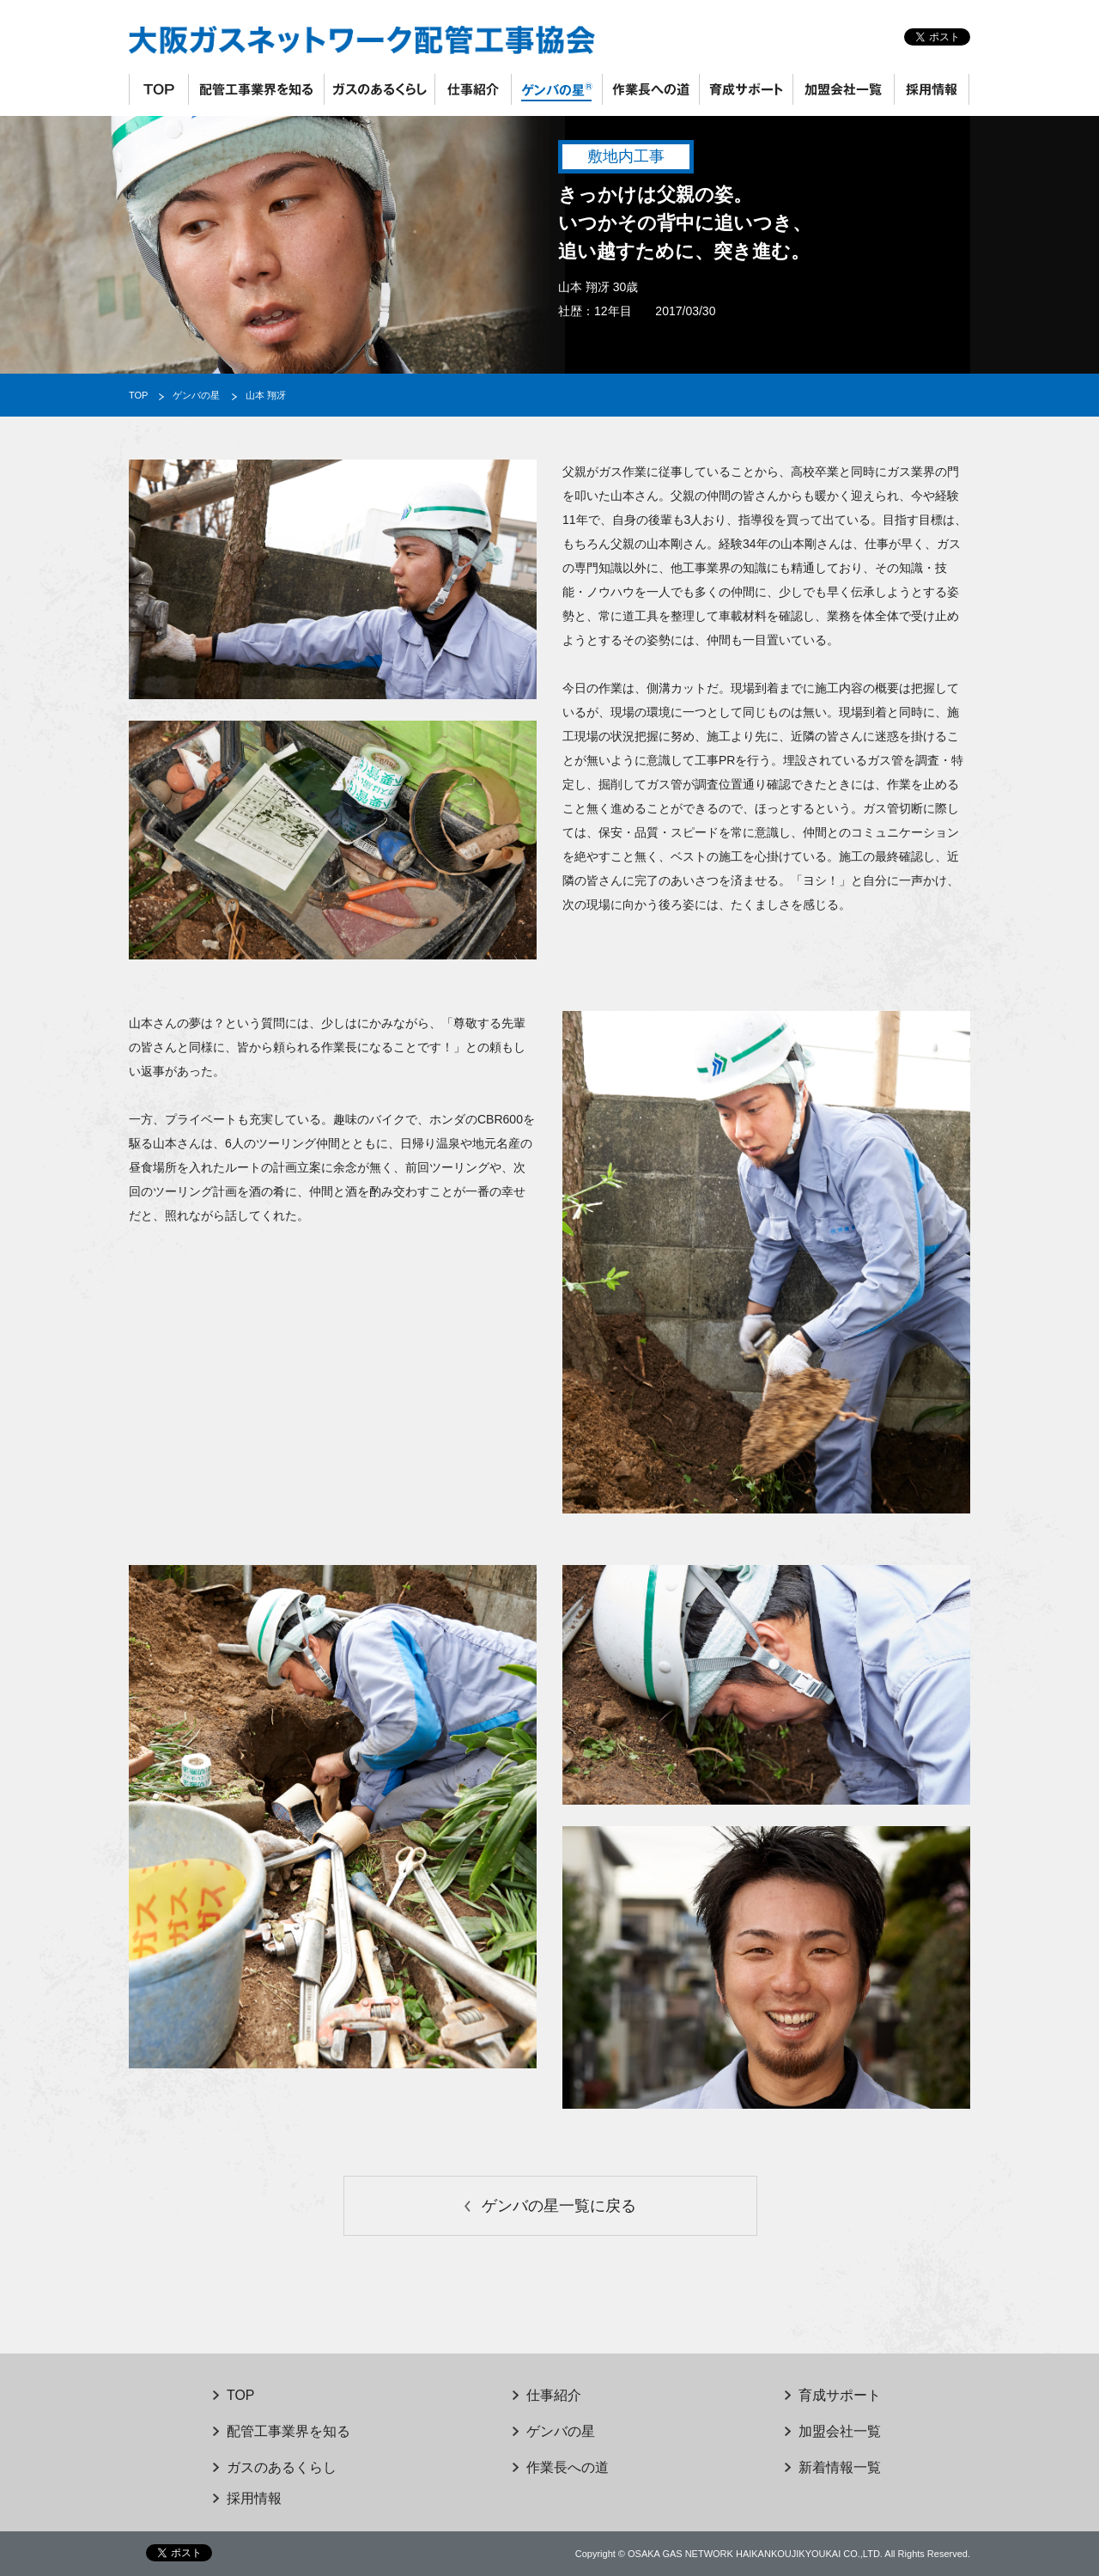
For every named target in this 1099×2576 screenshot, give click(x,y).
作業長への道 (650, 89)
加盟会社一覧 (843, 89)
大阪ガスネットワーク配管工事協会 (399, 40)
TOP (158, 89)
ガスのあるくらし (379, 89)
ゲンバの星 (556, 89)
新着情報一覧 (839, 2467)
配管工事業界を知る (256, 89)
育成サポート (745, 89)
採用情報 (931, 89)
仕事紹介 (472, 89)
